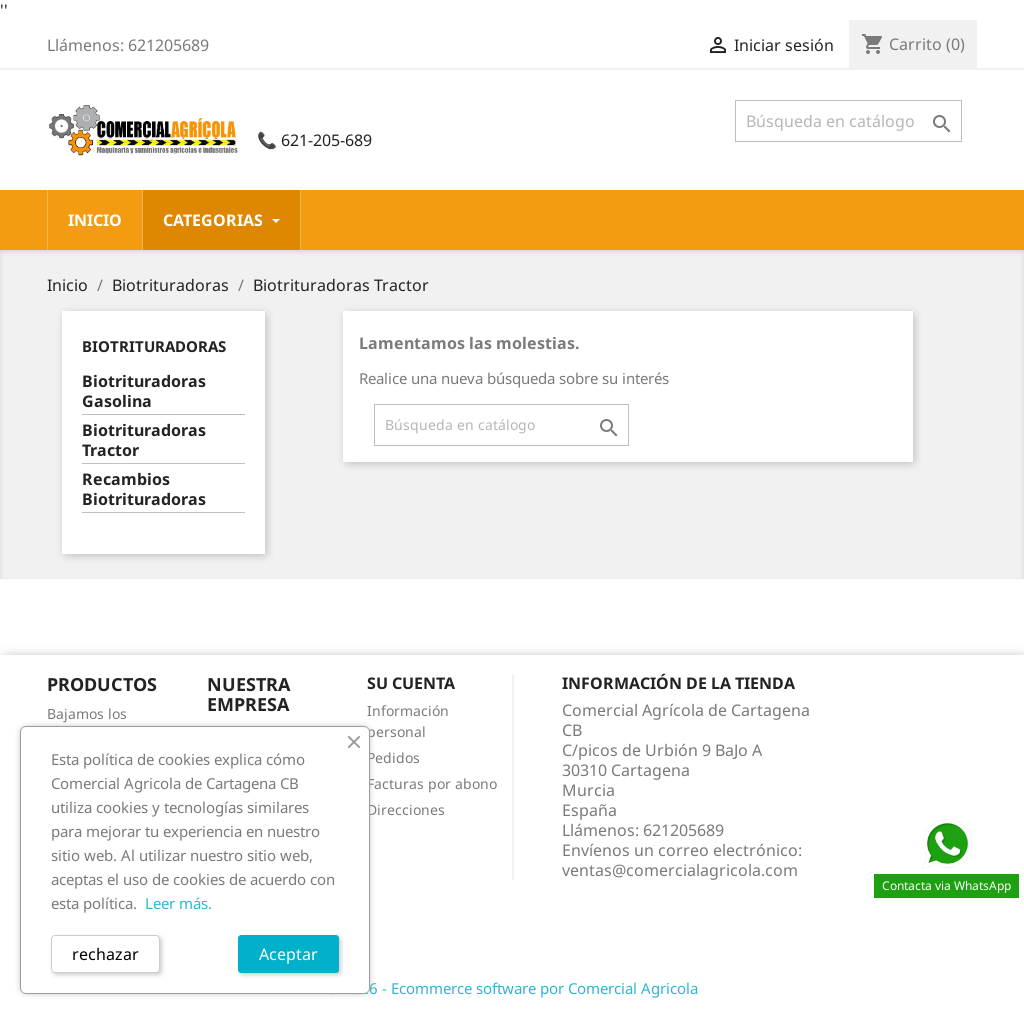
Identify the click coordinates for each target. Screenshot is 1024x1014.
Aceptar (288, 954)
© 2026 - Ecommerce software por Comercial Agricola (512, 988)
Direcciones (406, 809)
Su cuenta (411, 683)
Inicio (95, 220)
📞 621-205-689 (314, 140)
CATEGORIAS (221, 220)
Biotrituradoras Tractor (144, 440)
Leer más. (178, 903)
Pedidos (393, 757)
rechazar (105, 954)
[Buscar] (848, 121)
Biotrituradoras (154, 346)
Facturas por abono (432, 783)
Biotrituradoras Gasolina (144, 391)
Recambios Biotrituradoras (144, 489)
